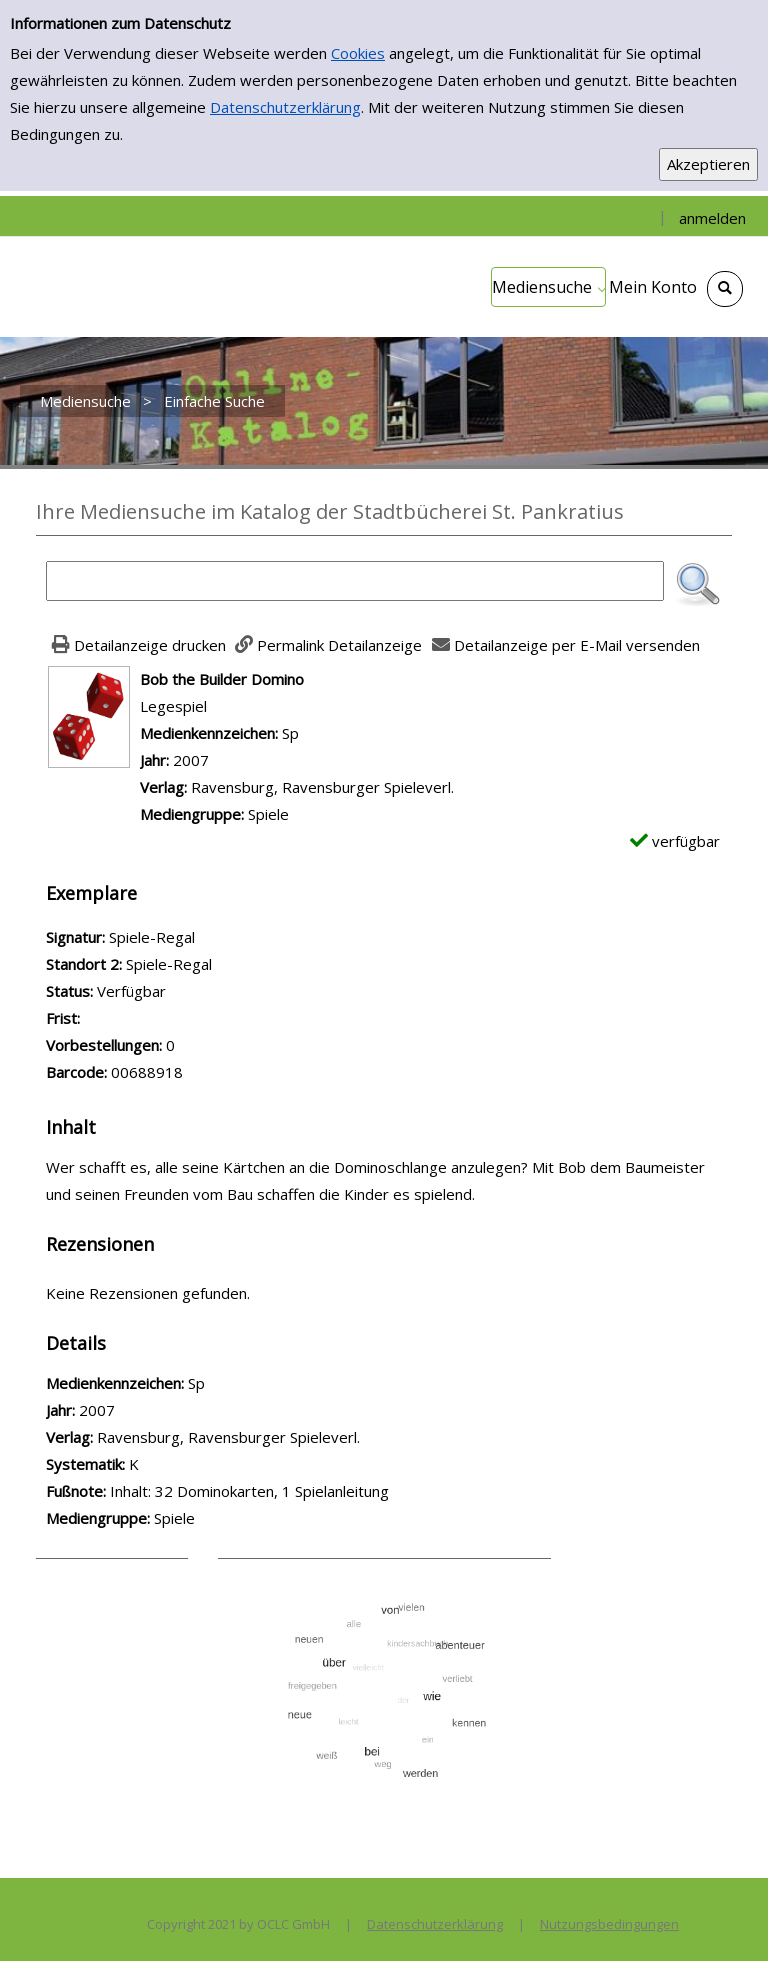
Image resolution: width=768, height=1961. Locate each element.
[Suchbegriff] (355, 581)
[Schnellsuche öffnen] (725, 289)
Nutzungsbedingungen (609, 1924)
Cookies (358, 53)
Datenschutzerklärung (285, 107)
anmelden (712, 218)
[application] (548, 287)
